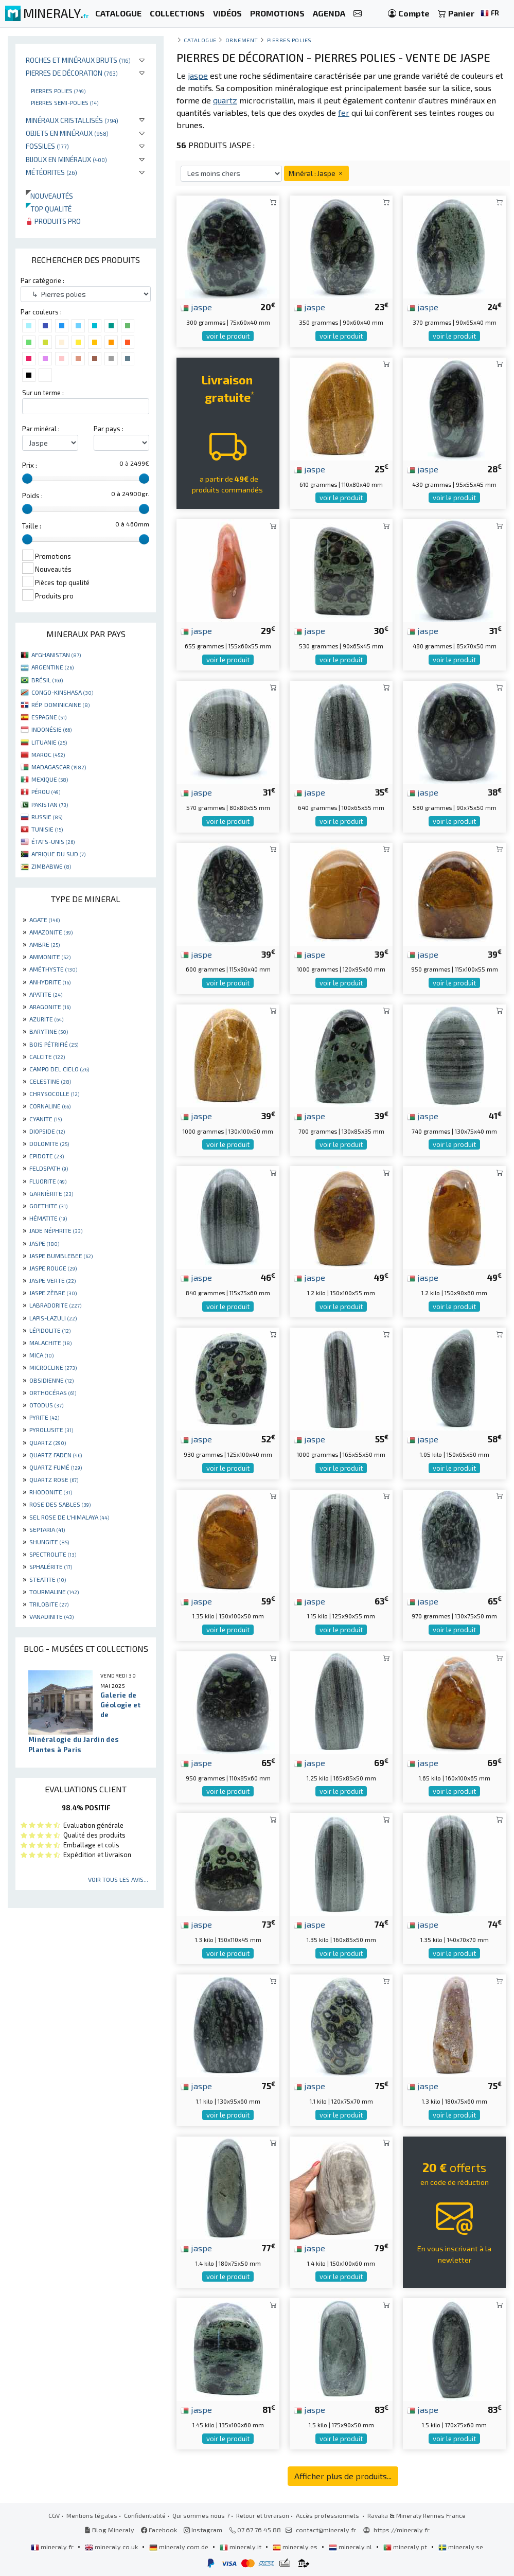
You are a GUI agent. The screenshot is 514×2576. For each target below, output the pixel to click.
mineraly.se (460, 2546)
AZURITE (46, 1018)
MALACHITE (50, 1342)
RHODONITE (50, 1491)
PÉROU (45, 791)
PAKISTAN (49, 804)
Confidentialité (145, 2515)
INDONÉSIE (51, 729)
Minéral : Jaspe (316, 173)
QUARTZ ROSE (53, 1479)
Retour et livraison (262, 2515)
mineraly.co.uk (112, 2546)
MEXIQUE (49, 779)
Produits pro (53, 221)
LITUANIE (49, 742)
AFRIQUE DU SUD (58, 853)
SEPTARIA (47, 1529)
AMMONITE (49, 956)
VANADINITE (51, 1616)
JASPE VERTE (52, 1280)
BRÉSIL (47, 679)
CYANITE (45, 1118)
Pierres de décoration (72, 72)
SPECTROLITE (52, 1554)
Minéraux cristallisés (72, 120)
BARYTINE (48, 1031)
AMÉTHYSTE (53, 969)
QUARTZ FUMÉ (55, 1467)
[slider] (27, 478)
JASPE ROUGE (53, 1268)
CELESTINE (50, 1081)
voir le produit (228, 336)
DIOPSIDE (47, 1131)
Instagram (203, 2529)
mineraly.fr (53, 2546)
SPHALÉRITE (50, 1566)
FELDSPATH (48, 1168)
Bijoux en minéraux (66, 159)
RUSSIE (46, 816)
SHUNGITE (49, 1541)
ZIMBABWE (51, 866)
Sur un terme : (43, 393)
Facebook (159, 2529)
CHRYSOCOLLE (54, 1093)
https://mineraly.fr (402, 2529)
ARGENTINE (52, 667)
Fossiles (47, 146)
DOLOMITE (49, 1143)
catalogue (200, 40)
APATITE (45, 994)
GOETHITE (48, 1205)
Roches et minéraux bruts (78, 60)
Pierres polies (58, 90)
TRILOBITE (48, 1604)
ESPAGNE (48, 716)
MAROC (48, 754)
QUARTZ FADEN (55, 1454)
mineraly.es (296, 2546)
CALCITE (47, 1056)
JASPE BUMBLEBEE (61, 1255)
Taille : (31, 526)
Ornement (241, 40)
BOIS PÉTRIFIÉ (53, 1044)
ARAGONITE (49, 1006)
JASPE (44, 1243)
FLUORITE (47, 1181)
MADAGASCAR (58, 766)
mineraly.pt (406, 2546)
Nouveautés (49, 195)
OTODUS (46, 1404)
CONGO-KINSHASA (62, 692)
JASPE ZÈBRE (53, 1292)
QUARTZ (47, 1442)
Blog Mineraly (109, 2529)
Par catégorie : (42, 280)
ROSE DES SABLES (60, 1504)
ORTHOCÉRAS (52, 1392)
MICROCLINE (53, 1367)
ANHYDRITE (49, 981)
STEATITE (47, 1579)
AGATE (44, 919)
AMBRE (44, 944)
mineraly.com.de (179, 2546)
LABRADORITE (55, 1305)
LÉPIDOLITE (49, 1330)
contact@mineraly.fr (326, 2529)
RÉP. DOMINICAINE (60, 704)
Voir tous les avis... (118, 1879)
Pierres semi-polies (64, 102)
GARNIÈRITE (51, 1193)
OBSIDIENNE (51, 1380)
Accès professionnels (328, 2515)
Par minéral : (41, 429)
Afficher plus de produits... (343, 2476)
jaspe (196, 307)
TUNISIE (47, 829)
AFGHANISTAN (56, 654)
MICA (41, 1354)
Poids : (32, 495)
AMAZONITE (51, 932)
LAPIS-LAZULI (53, 1317)
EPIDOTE (46, 1155)
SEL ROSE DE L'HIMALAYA (69, 1517)
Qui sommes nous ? (200, 2515)
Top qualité (49, 208)
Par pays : (108, 429)
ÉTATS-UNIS (53, 841)
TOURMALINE (54, 1591)
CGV (54, 2515)
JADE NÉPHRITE (55, 1230)
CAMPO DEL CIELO (59, 1068)
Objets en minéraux (67, 133)
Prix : (29, 465)
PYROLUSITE (51, 1429)
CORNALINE (49, 1105)
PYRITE (44, 1417)
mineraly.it (241, 2546)
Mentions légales (91, 2515)
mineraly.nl (351, 2546)
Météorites (51, 172)
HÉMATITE (48, 1218)
